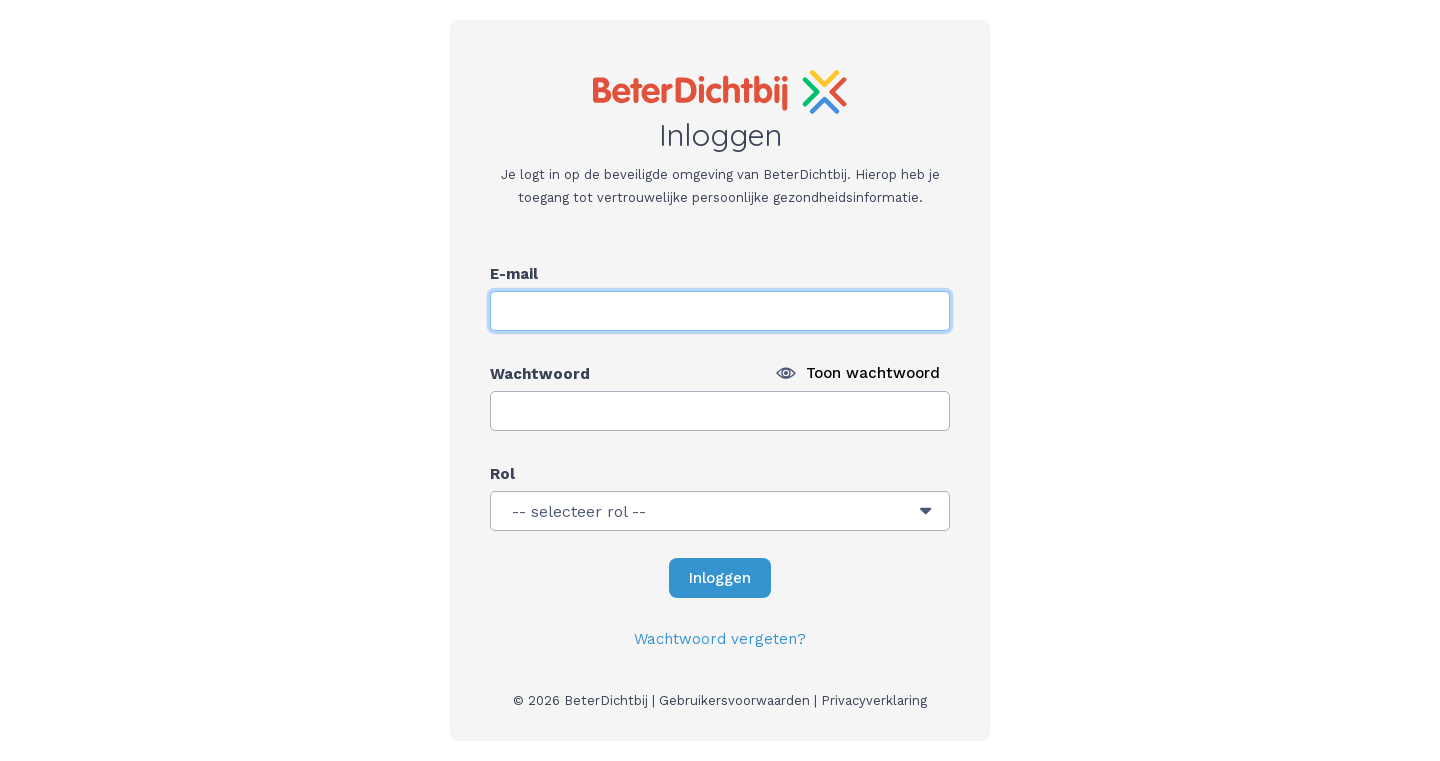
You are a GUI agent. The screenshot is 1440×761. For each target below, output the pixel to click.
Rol (502, 474)
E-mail (514, 274)
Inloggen (724, 572)
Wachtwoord (540, 374)
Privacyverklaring (874, 700)
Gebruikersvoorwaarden (734, 700)
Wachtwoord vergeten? (720, 639)
